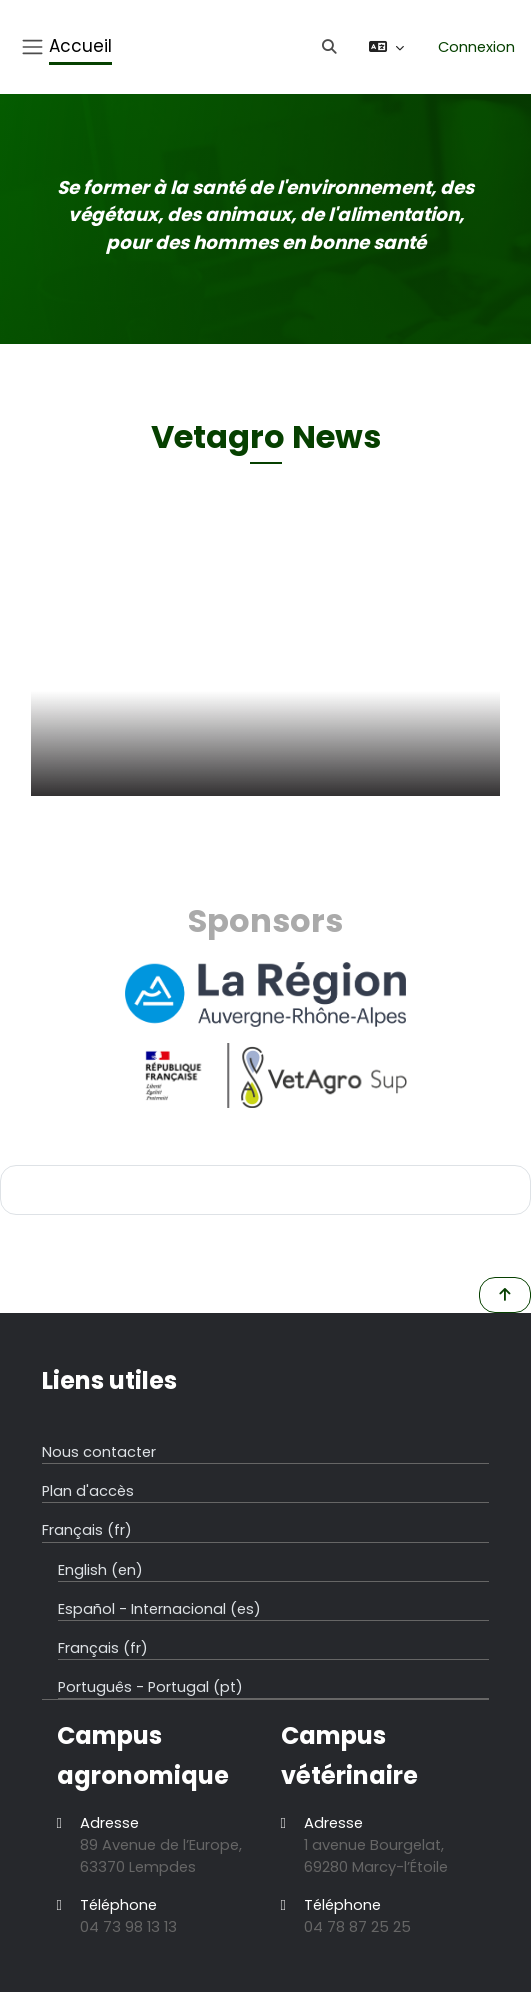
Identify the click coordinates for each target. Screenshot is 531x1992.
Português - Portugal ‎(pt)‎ (150, 1687)
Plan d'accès (88, 1491)
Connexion (476, 47)
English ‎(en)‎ (100, 1570)
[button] (332, 47)
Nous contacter (99, 1452)
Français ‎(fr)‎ (87, 1530)
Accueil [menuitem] (80, 46)
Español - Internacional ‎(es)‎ (159, 1609)
